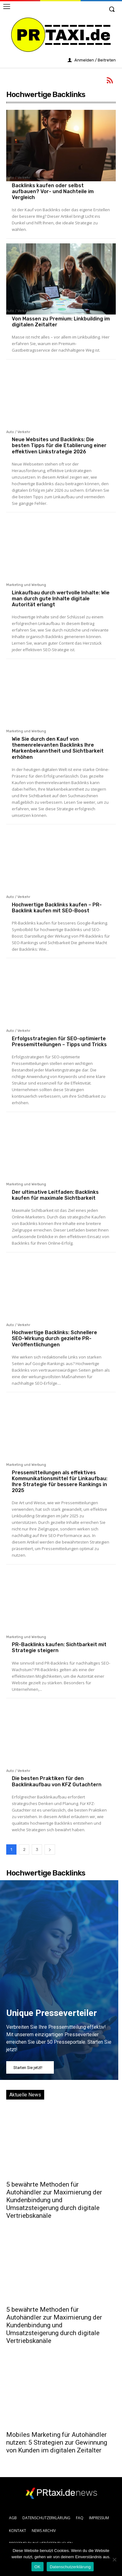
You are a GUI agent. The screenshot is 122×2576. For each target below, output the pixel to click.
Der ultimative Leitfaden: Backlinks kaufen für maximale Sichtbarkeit (55, 1195)
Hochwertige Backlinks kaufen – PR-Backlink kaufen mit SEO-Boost (57, 908)
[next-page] (50, 1849)
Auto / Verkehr (18, 178)
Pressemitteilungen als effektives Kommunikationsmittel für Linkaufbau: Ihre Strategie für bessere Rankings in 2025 (59, 1482)
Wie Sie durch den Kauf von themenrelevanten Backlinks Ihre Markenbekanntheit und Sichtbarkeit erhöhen (58, 748)
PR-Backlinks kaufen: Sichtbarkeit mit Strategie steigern (59, 1647)
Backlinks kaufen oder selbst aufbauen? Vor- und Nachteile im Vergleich (53, 191)
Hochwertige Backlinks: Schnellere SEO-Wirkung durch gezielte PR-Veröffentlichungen (54, 1338)
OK (37, 2566)
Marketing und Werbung (26, 585)
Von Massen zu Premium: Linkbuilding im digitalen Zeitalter (61, 322)
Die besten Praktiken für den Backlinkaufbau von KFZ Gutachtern (56, 1781)
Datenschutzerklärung (70, 2566)
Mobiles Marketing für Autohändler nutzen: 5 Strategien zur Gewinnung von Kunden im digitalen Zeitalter (56, 2442)
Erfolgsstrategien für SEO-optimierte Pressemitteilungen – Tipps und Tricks (59, 1041)
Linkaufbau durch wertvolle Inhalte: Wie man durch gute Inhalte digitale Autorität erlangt (61, 598)
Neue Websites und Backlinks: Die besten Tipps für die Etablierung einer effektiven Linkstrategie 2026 (59, 445)
